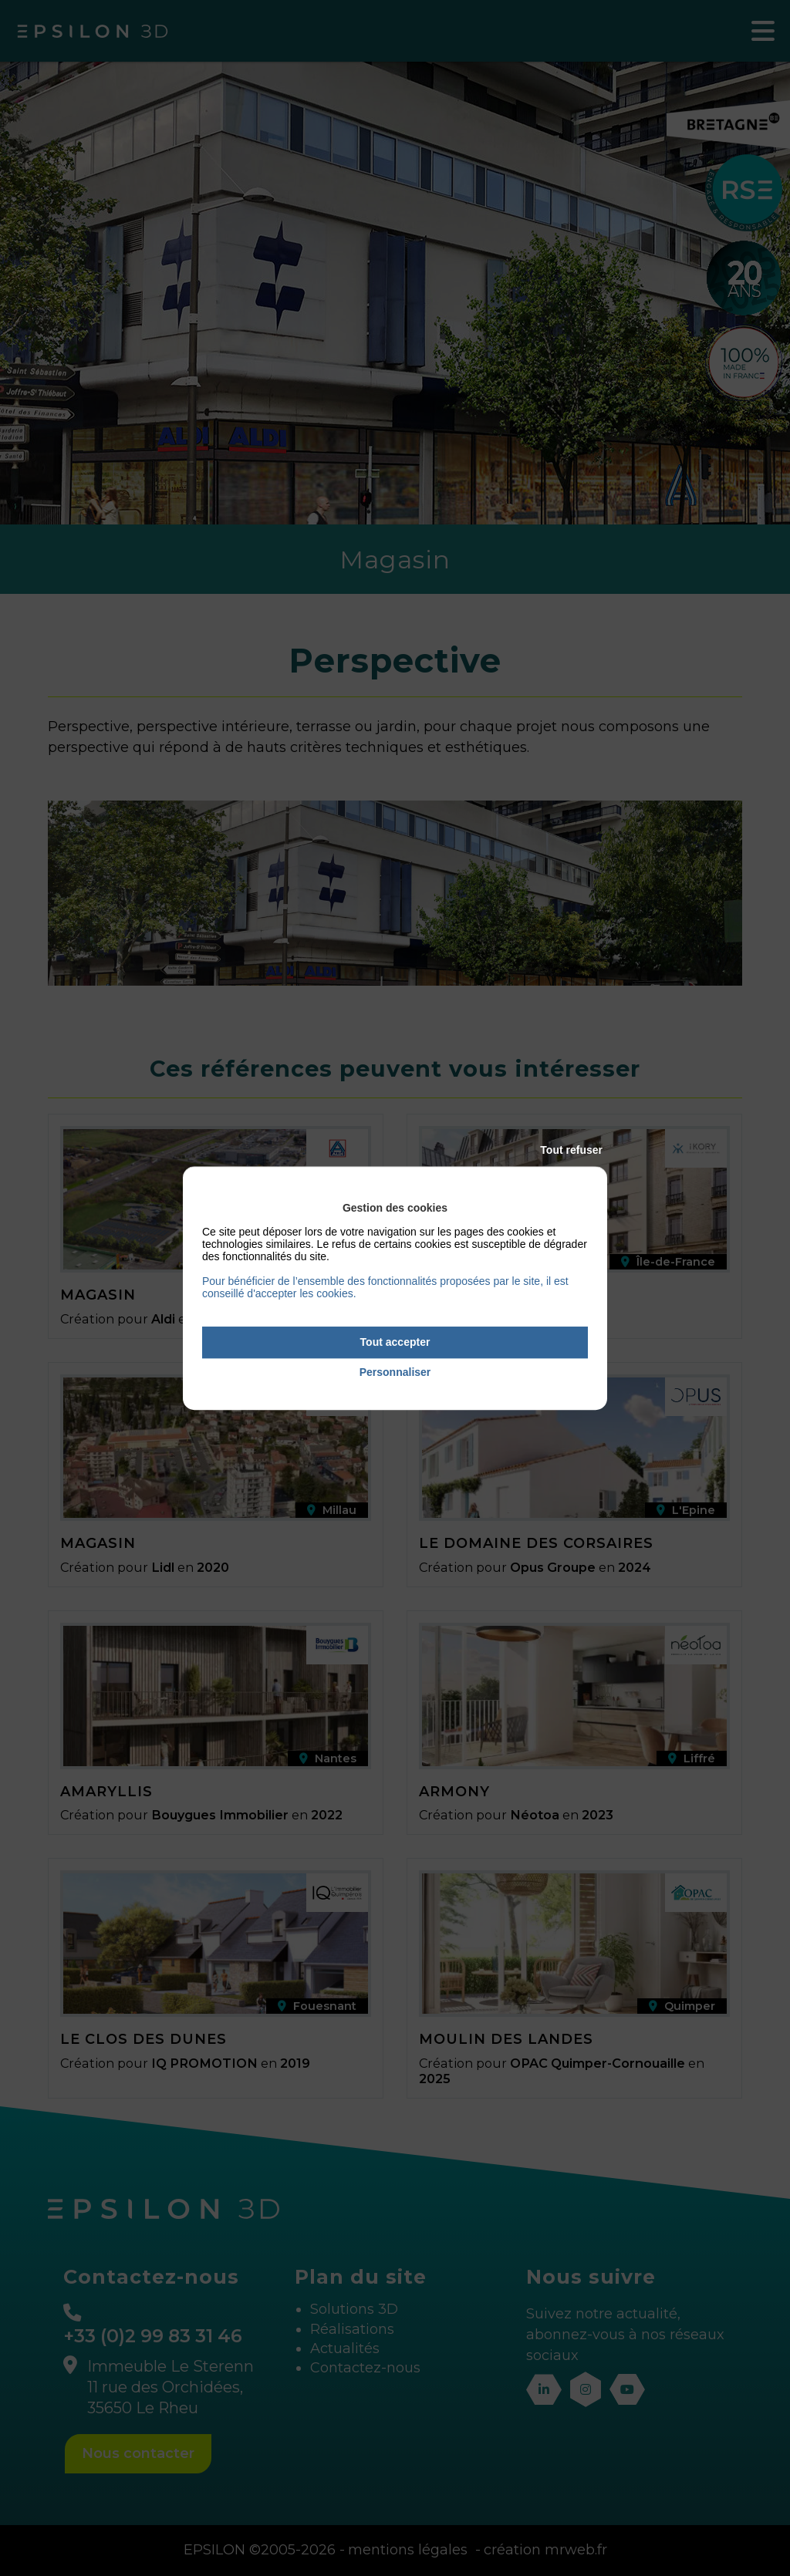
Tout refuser (571, 1150)
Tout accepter (395, 1342)
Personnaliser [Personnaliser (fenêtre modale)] (395, 1372)
